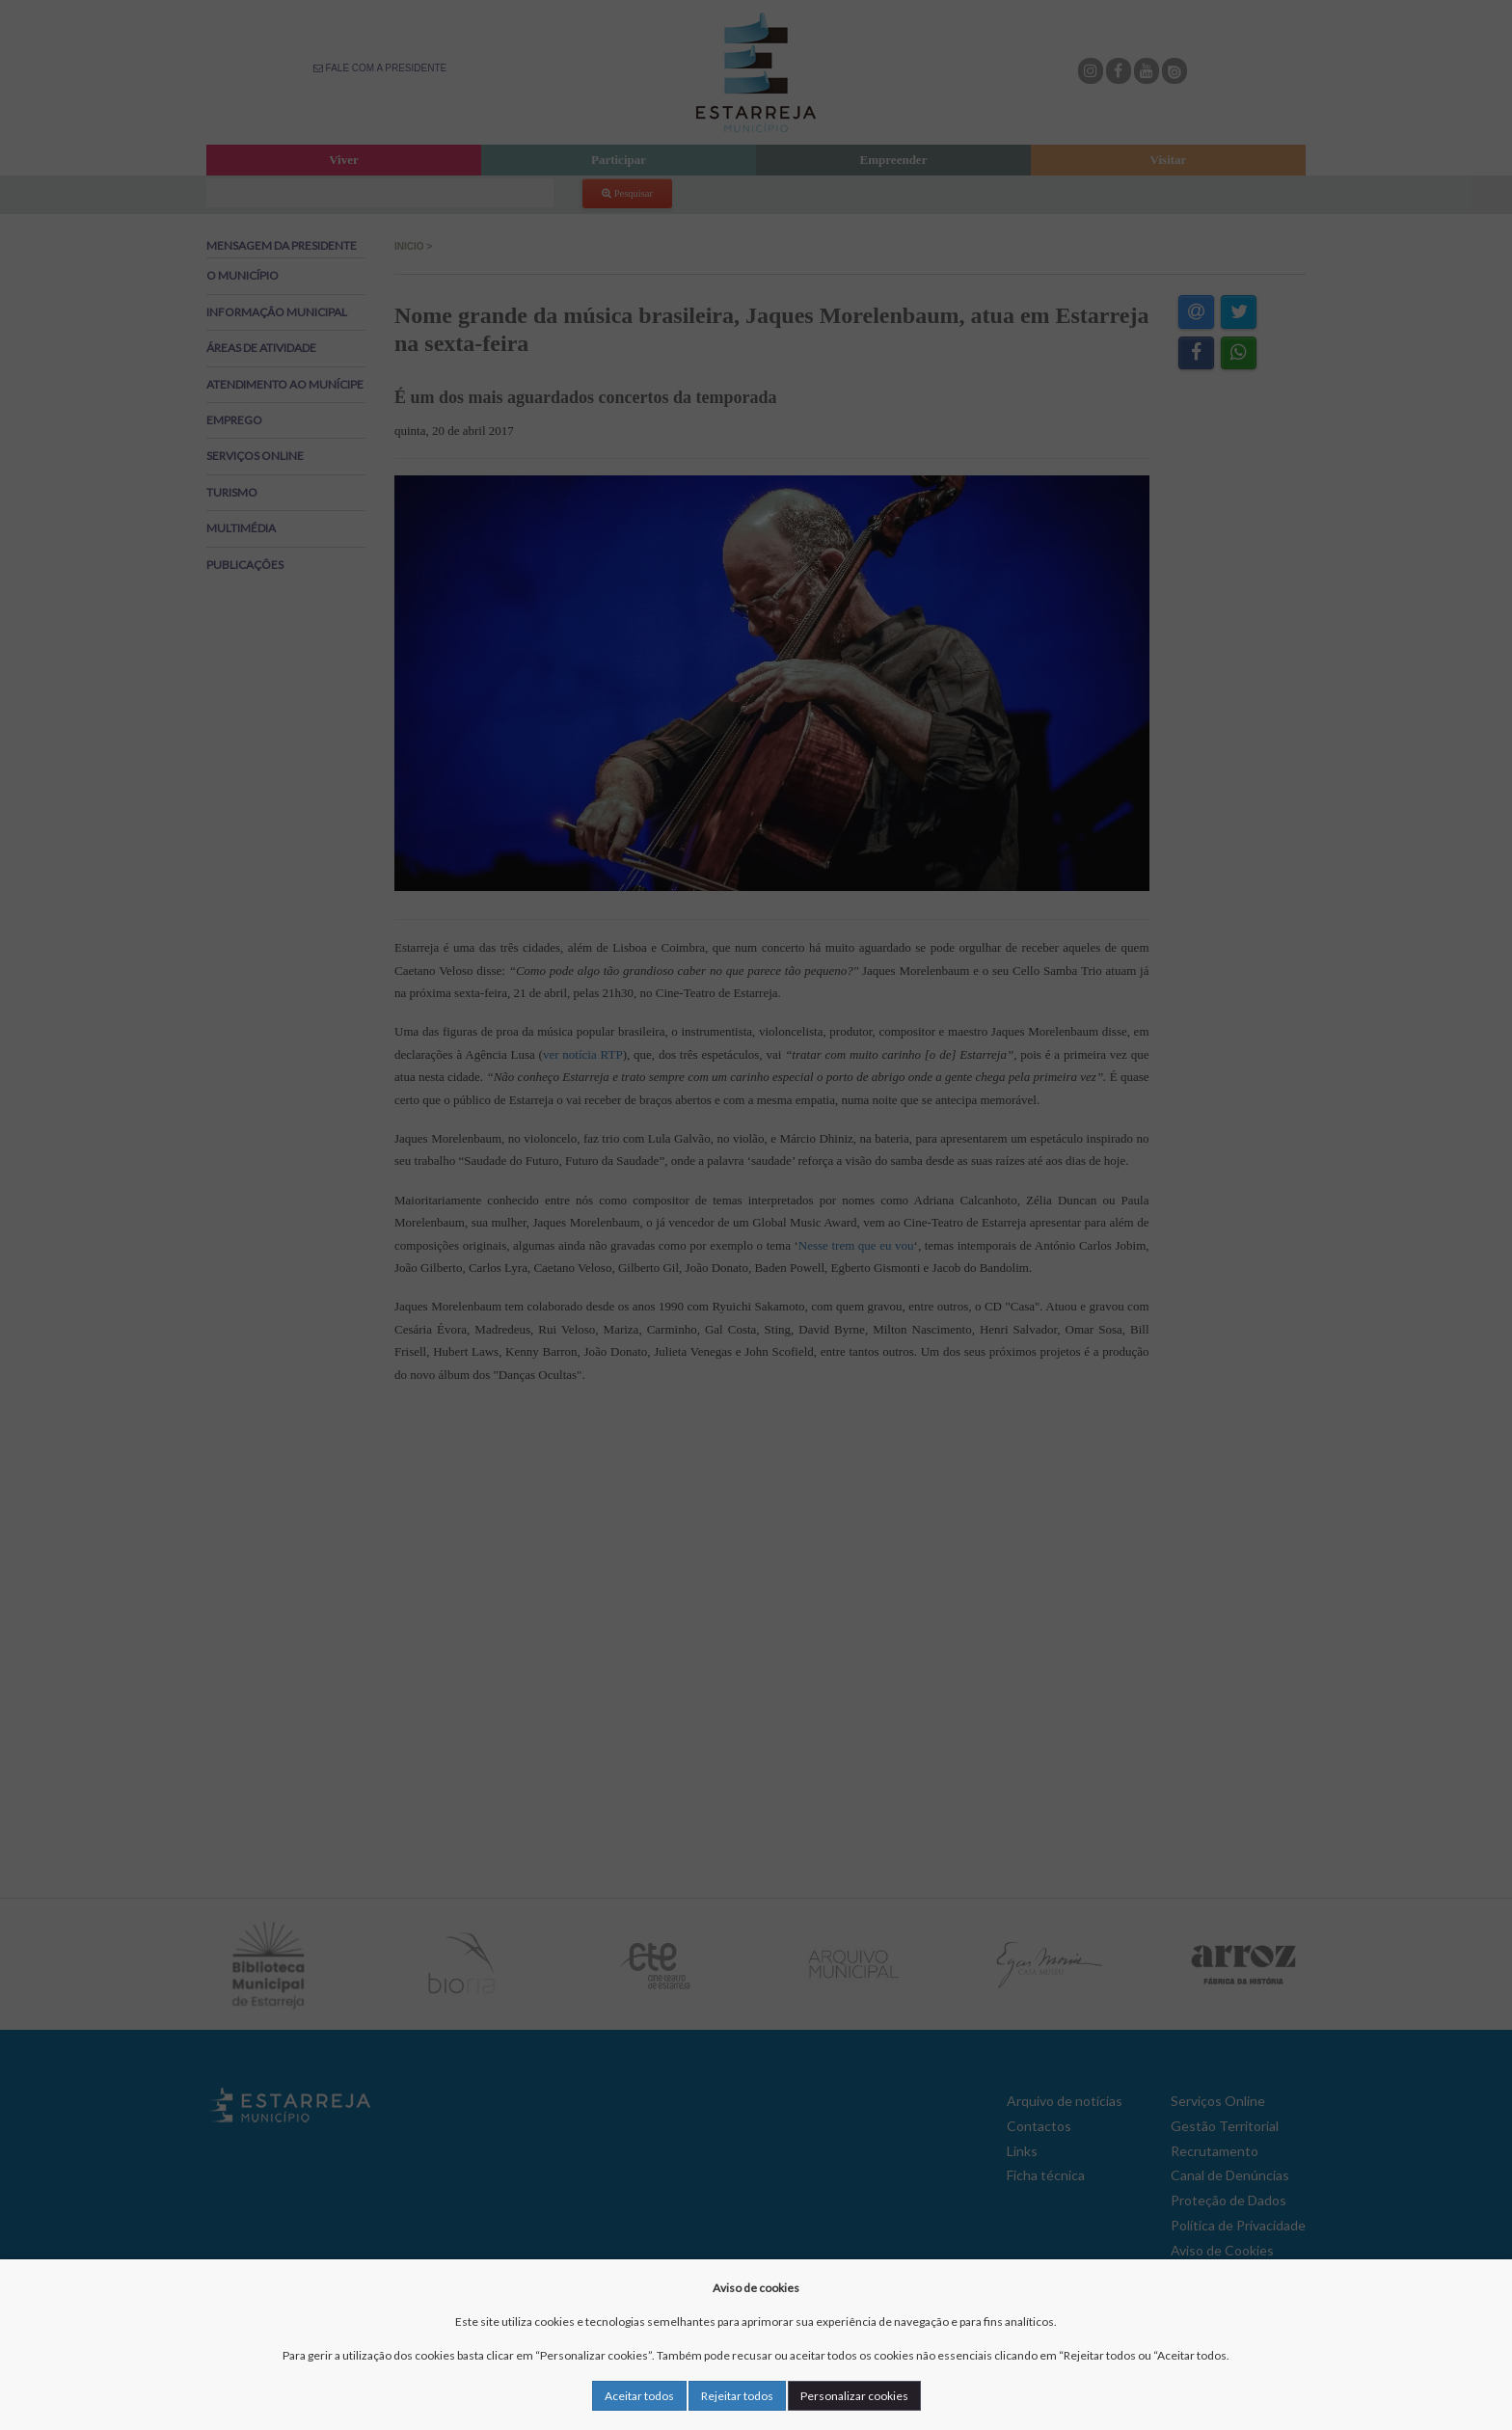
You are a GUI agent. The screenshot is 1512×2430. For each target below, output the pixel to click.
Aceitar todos (639, 2396)
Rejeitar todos (737, 2396)
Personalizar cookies (854, 2396)
